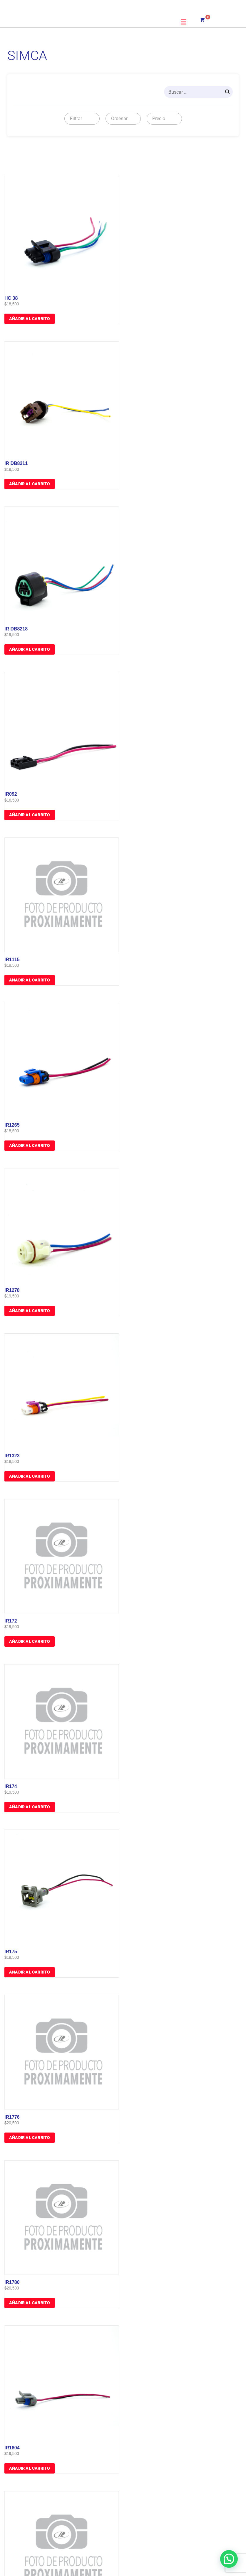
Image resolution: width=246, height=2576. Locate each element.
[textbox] (75, 119)
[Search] (227, 92)
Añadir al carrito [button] (29, 318)
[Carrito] (206, 18)
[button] (184, 21)
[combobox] (82, 119)
